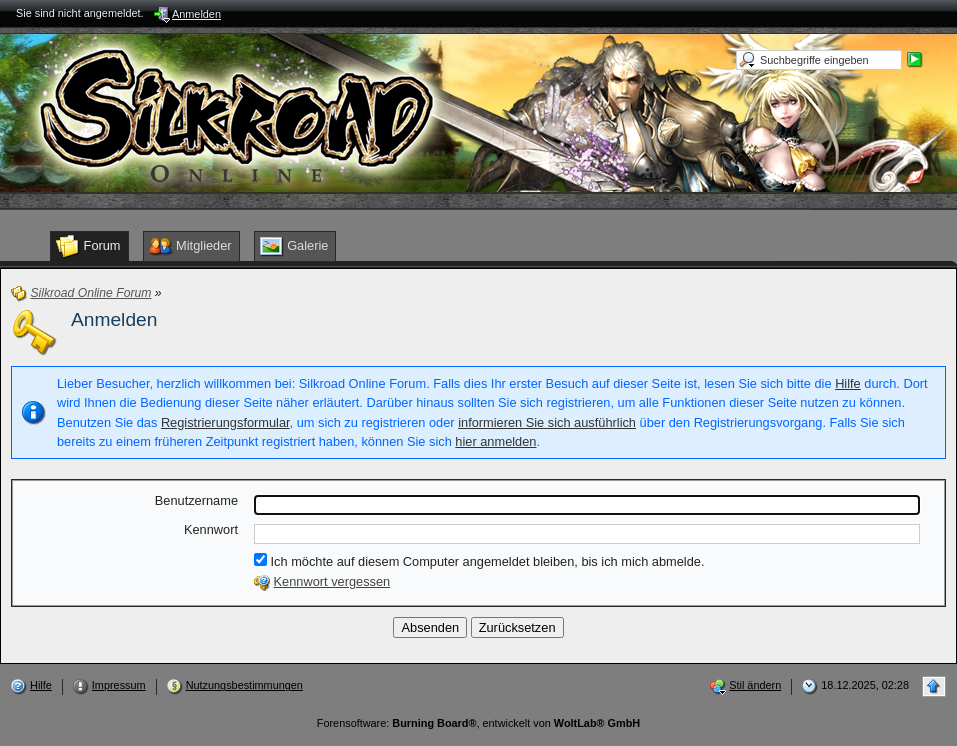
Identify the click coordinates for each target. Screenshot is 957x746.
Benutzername (196, 500)
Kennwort (211, 529)
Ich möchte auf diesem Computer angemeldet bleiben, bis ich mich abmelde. (479, 561)
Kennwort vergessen (332, 581)
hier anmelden (495, 441)
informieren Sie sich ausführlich (547, 422)
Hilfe (848, 383)
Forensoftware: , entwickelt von (478, 723)
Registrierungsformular (225, 422)
